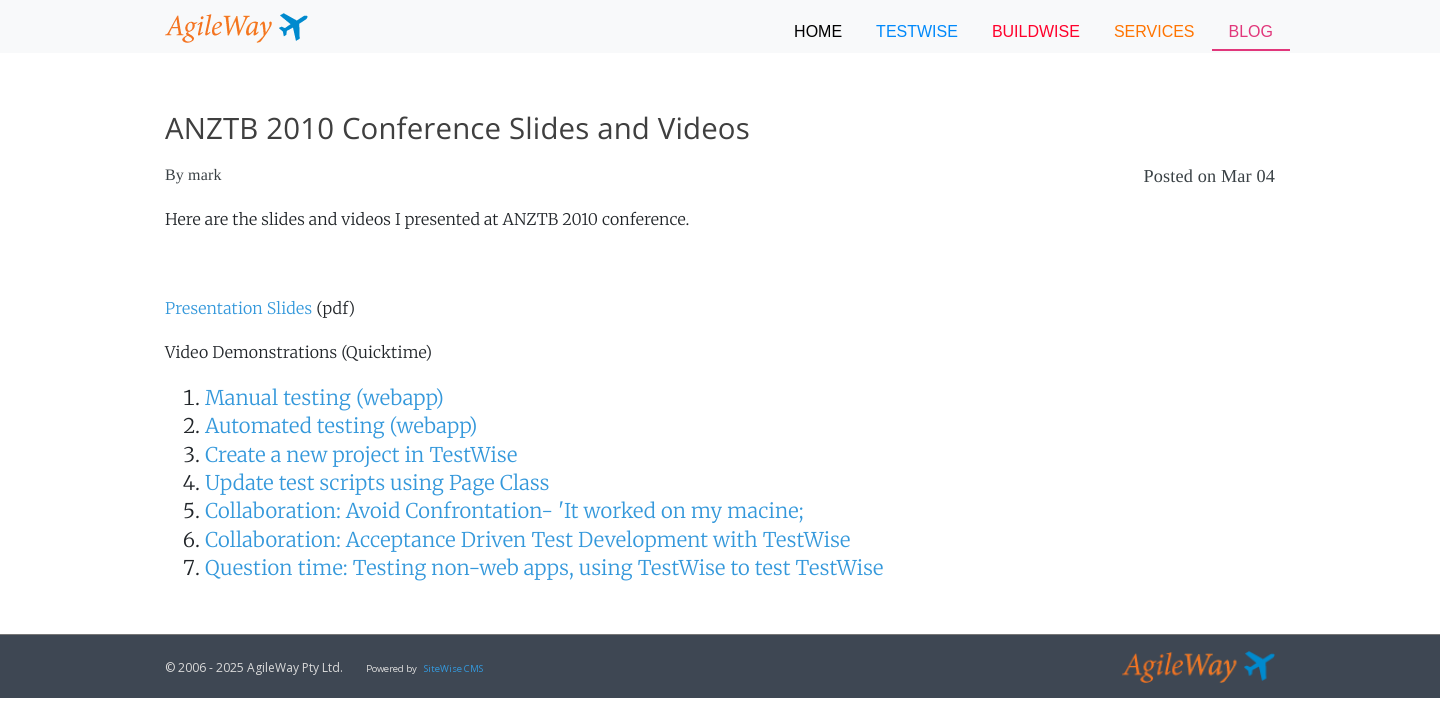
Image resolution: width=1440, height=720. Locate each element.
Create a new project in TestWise (361, 455)
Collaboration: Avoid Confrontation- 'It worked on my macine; (504, 511)
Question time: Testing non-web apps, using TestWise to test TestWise (544, 568)
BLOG (1251, 31)
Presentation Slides (238, 309)
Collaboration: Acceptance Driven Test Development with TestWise (528, 540)
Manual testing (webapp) (324, 398)
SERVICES (1154, 31)
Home (818, 31)
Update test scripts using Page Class (377, 483)
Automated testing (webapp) (341, 426)
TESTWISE (917, 31)
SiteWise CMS (453, 668)
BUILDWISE (1036, 31)
